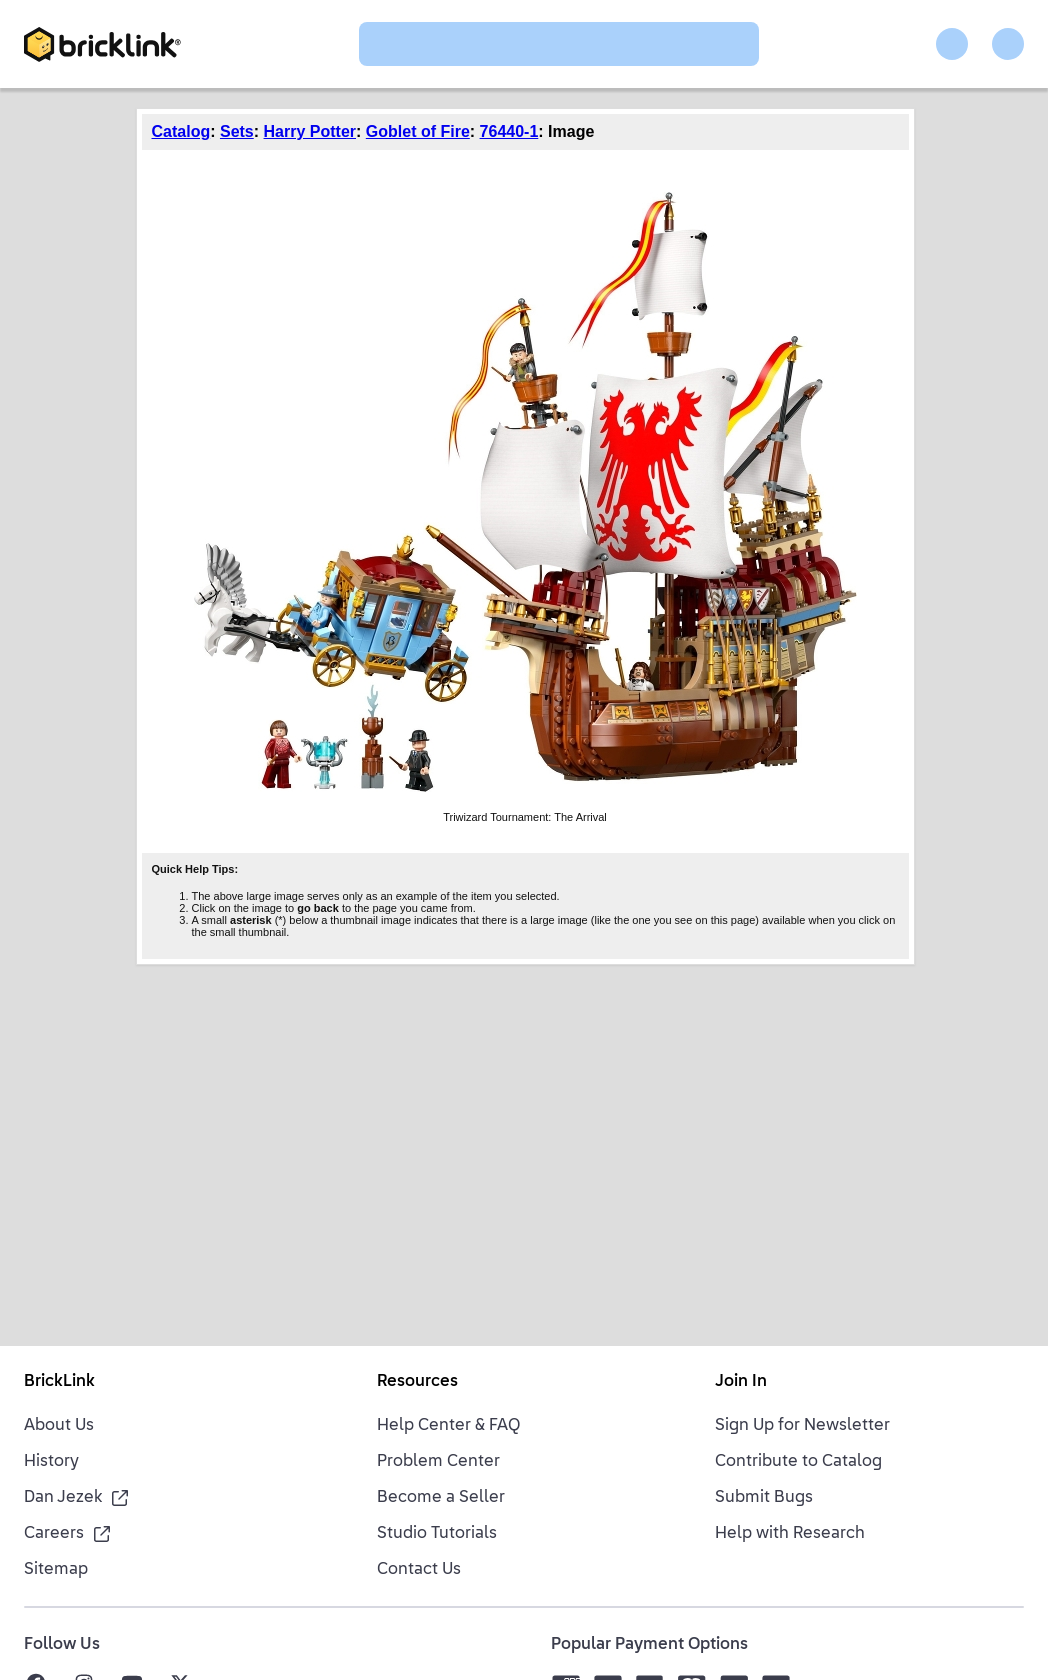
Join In (741, 1382)
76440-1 (509, 131)
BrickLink (59, 1382)
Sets (237, 131)
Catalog (181, 131)
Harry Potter (310, 131)
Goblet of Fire (418, 131)
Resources (417, 1382)
